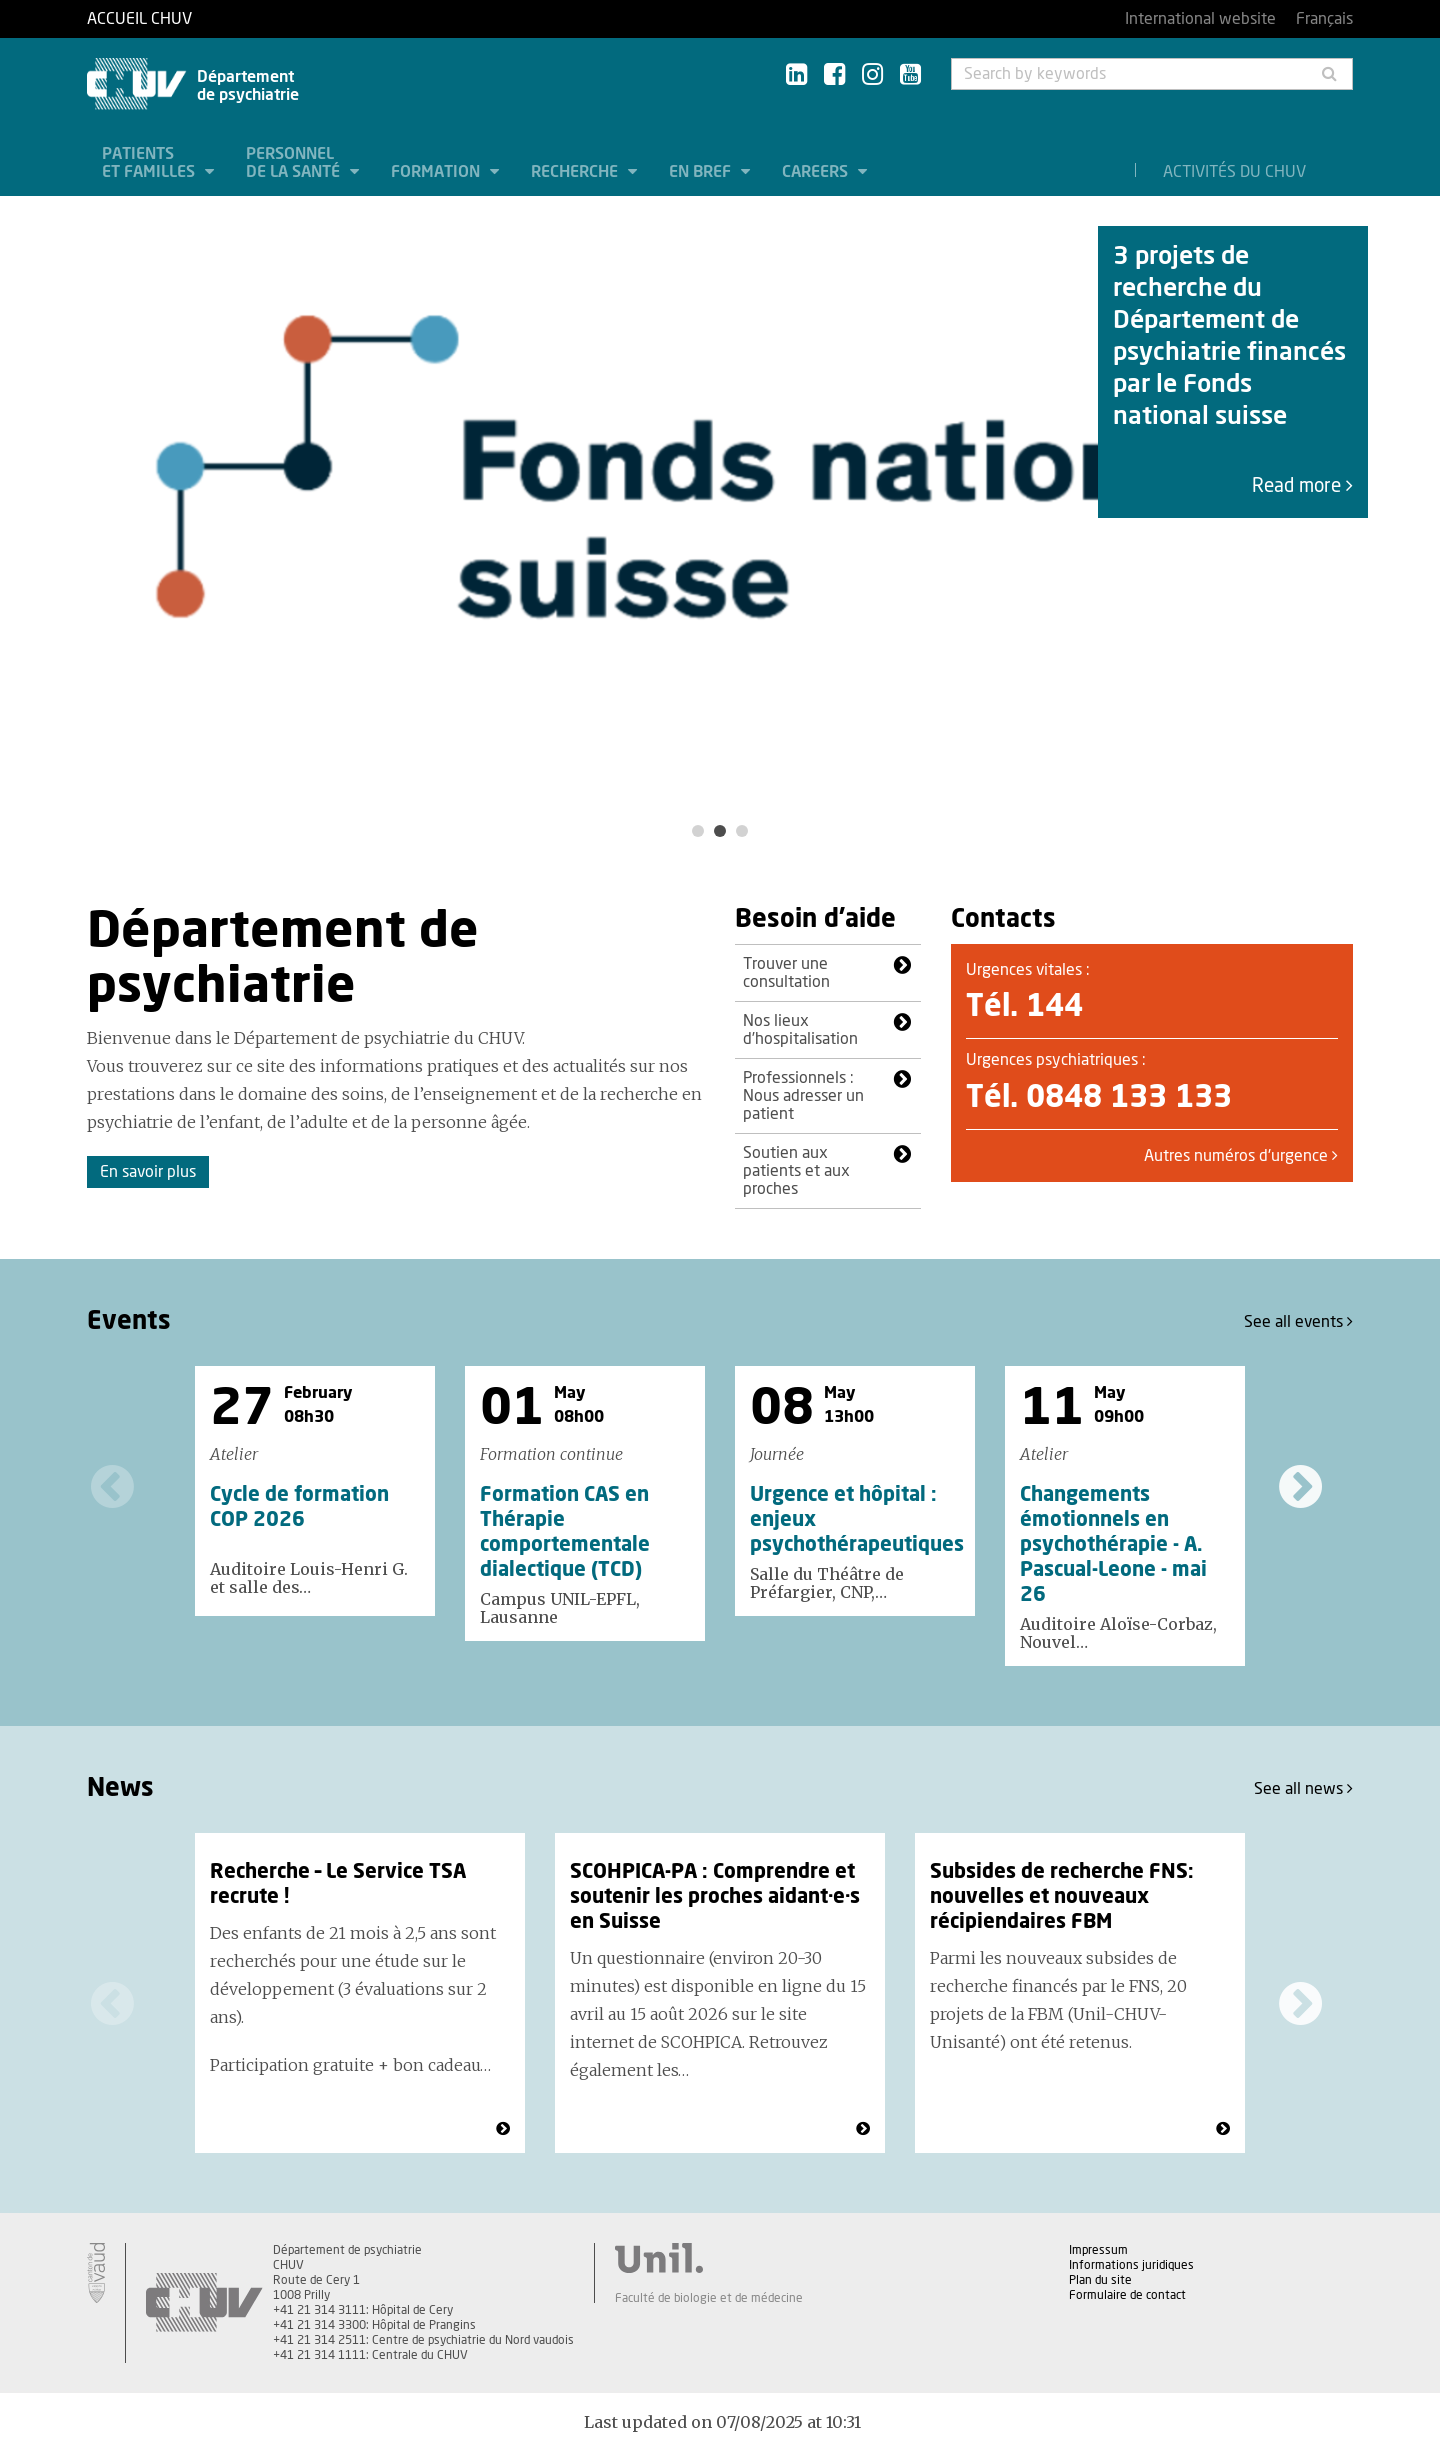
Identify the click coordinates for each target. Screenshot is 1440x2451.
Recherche (576, 172)
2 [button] (720, 831)
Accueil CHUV (139, 19)
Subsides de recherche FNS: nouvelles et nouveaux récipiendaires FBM (1062, 1897)
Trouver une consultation (786, 973)
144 (1054, 1007)
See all (1298, 1321)
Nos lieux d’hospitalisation (800, 1030)
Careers (817, 172)
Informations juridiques (1131, 2265)
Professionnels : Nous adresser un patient (803, 1096)
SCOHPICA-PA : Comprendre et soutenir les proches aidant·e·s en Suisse (715, 1897)
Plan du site (1100, 2280)
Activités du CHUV (1234, 172)
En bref (702, 172)
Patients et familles (150, 163)
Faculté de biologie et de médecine (709, 2298)
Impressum (1098, 2250)
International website (1200, 19)
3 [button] (742, 831)
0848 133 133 (1129, 1098)
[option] (720, 501)
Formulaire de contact (1127, 2295)
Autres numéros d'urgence (1241, 1156)
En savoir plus (148, 1172)
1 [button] (698, 831)
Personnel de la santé (295, 163)
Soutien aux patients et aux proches (796, 1171)
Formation (437, 172)
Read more (1302, 486)
